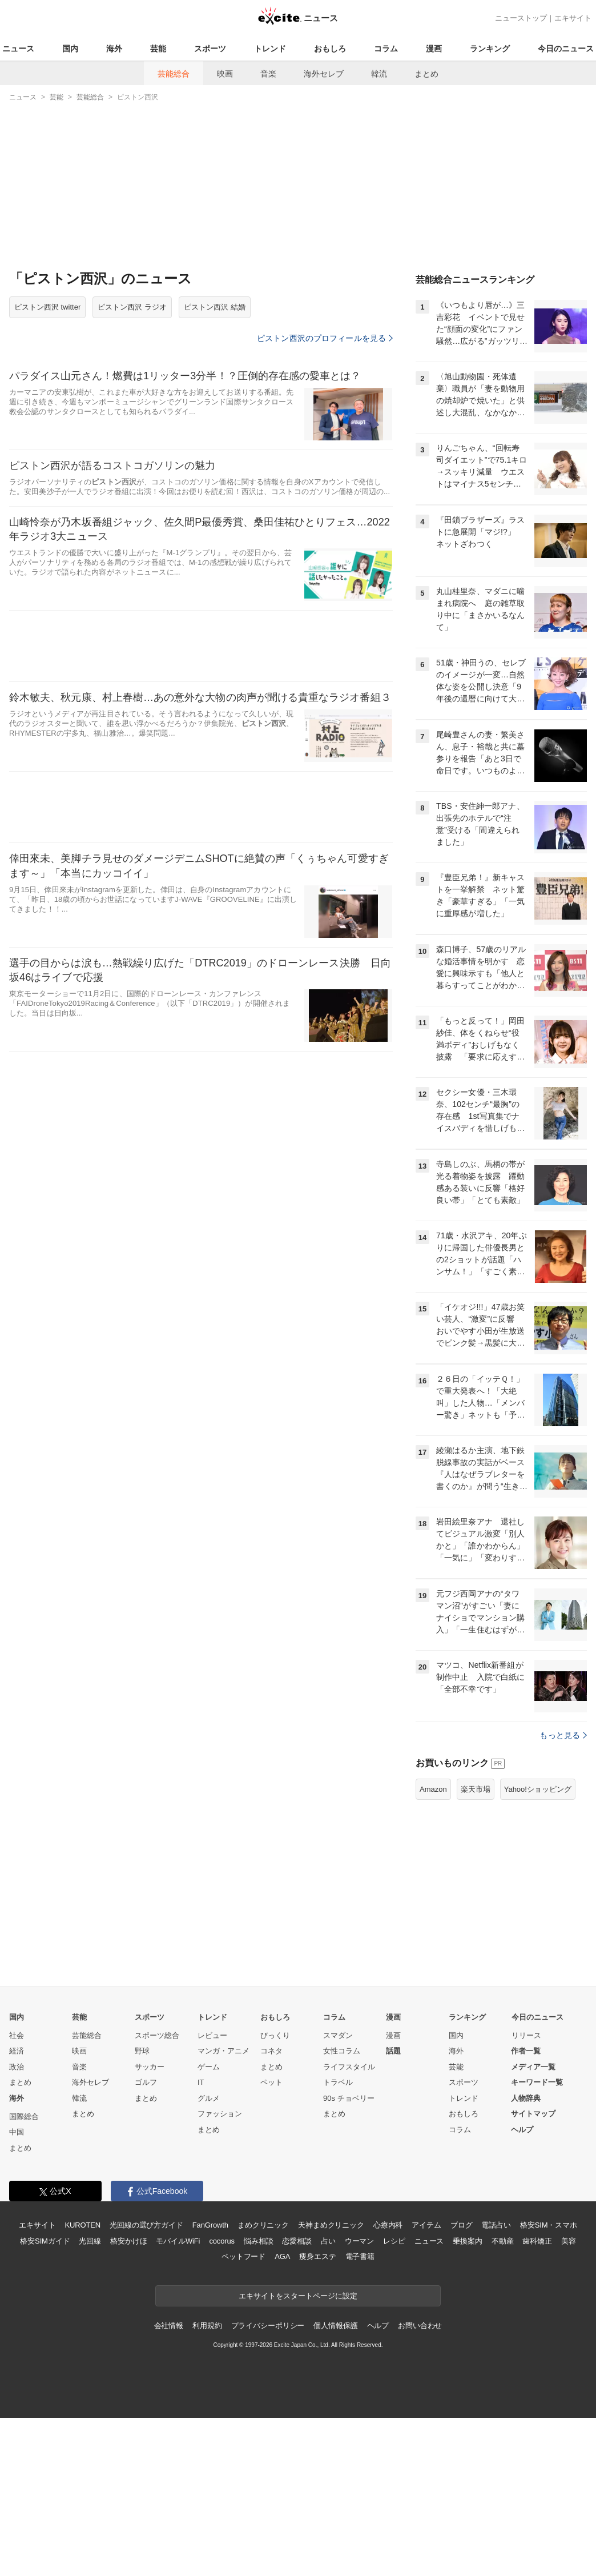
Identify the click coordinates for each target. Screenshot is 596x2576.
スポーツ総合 (157, 2178)
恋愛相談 (296, 2384)
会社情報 (168, 2468)
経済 (16, 2193)
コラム (386, 48)
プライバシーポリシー (268, 2468)
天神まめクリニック (331, 2368)
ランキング (490, 48)
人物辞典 (526, 2241)
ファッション (220, 2256)
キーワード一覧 (537, 2225)
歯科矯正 (536, 2384)
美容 (568, 2384)
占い (328, 2384)
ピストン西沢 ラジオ (132, 307)
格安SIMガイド (45, 2384)
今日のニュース (566, 48)
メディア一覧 (533, 2209)
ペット (271, 2225)
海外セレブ (324, 73)
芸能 (158, 48)
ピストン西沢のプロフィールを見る (325, 338)
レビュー (212, 2178)
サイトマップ (533, 2256)
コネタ (271, 2193)
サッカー (149, 2209)
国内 (70, 48)
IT (201, 2225)
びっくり (275, 2178)
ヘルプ (522, 2272)
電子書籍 (359, 2399)
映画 (225, 73)
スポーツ (210, 48)
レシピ (394, 2384)
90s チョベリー (348, 2241)
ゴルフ (146, 2225)
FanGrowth (210, 2368)
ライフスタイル (349, 2209)
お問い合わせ (420, 2468)
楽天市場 (475, 1932)
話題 (393, 2193)
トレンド (270, 48)
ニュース (18, 48)
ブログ (461, 2368)
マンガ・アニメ (223, 2193)
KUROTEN (82, 2368)
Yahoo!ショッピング (537, 1932)
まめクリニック (263, 2368)
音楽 (268, 73)
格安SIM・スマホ (548, 2368)
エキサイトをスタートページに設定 (298, 2438)
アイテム (426, 2368)
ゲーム (209, 2209)
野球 (142, 2193)
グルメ (209, 2241)
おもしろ (330, 48)
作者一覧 (526, 2193)
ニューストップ (521, 18)
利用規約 (207, 2468)
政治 (16, 2209)
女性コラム (341, 2193)
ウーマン (359, 2384)
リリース (526, 2178)
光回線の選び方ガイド (146, 2368)
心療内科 (387, 2368)
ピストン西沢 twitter (47, 307)
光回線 (90, 2384)
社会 (16, 2178)
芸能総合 (174, 73)
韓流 (379, 73)
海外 (114, 48)
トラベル (338, 2225)
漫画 (434, 48)
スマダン (338, 2178)
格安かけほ (128, 2384)
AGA (282, 2399)
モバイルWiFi (178, 2384)
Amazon (433, 1932)
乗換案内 (467, 2384)
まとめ (426, 73)
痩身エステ (317, 2399)
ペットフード (243, 2399)
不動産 (503, 2384)
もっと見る (563, 1878)
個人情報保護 (335, 2468)
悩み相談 (258, 2384)
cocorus (222, 2384)
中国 (16, 2274)
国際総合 (24, 2259)
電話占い (495, 2368)
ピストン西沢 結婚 (214, 307)
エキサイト (572, 18)
